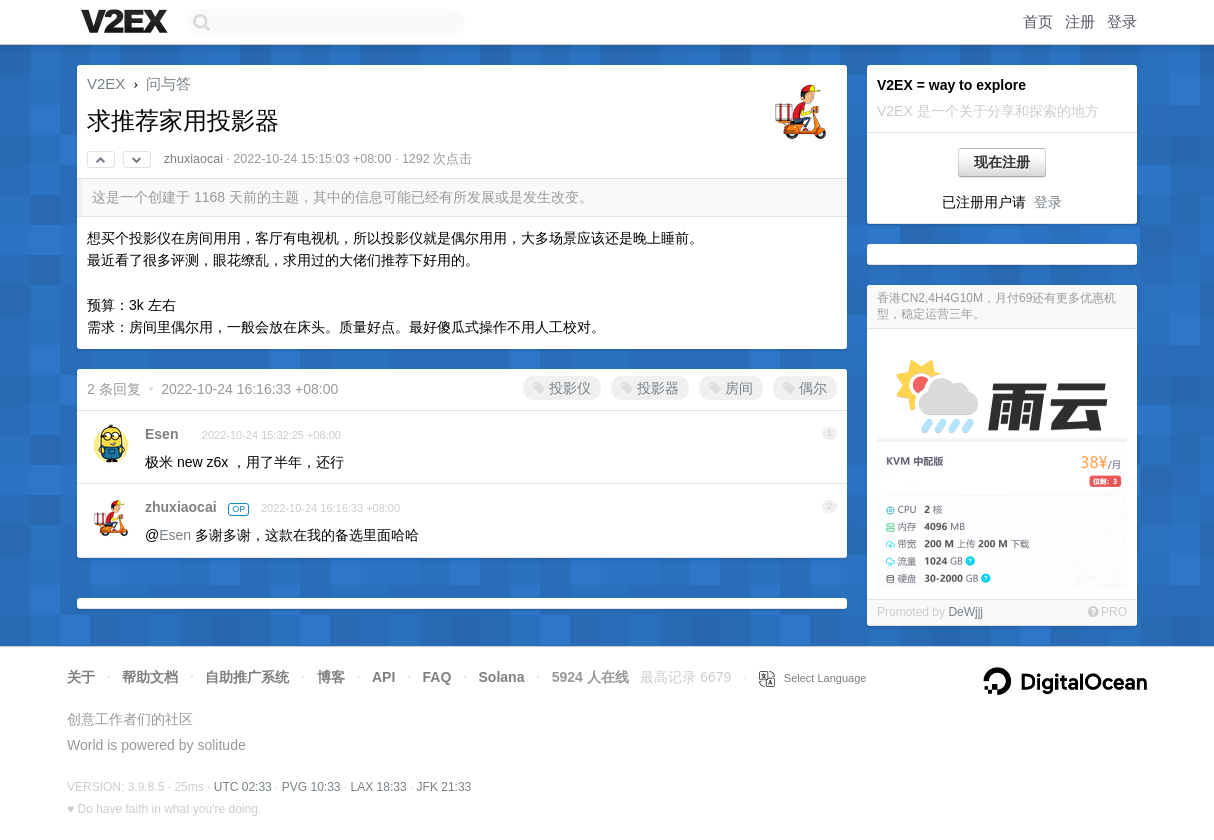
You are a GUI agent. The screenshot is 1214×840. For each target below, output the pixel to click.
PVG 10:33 (311, 787)
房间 (731, 388)
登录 (1122, 21)
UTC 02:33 (243, 787)
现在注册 (1002, 162)
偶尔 (805, 388)
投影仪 (562, 388)
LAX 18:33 (379, 787)
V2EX (106, 83)
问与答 (168, 83)
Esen (161, 434)
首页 (1038, 21)
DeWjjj (965, 612)
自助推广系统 (247, 677)
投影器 (650, 388)
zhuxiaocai (193, 159)
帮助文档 (150, 677)
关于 (81, 677)
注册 (1080, 21)
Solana (502, 677)
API (383, 677)
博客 (331, 677)
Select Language (813, 678)
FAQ (437, 677)
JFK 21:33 (444, 787)
